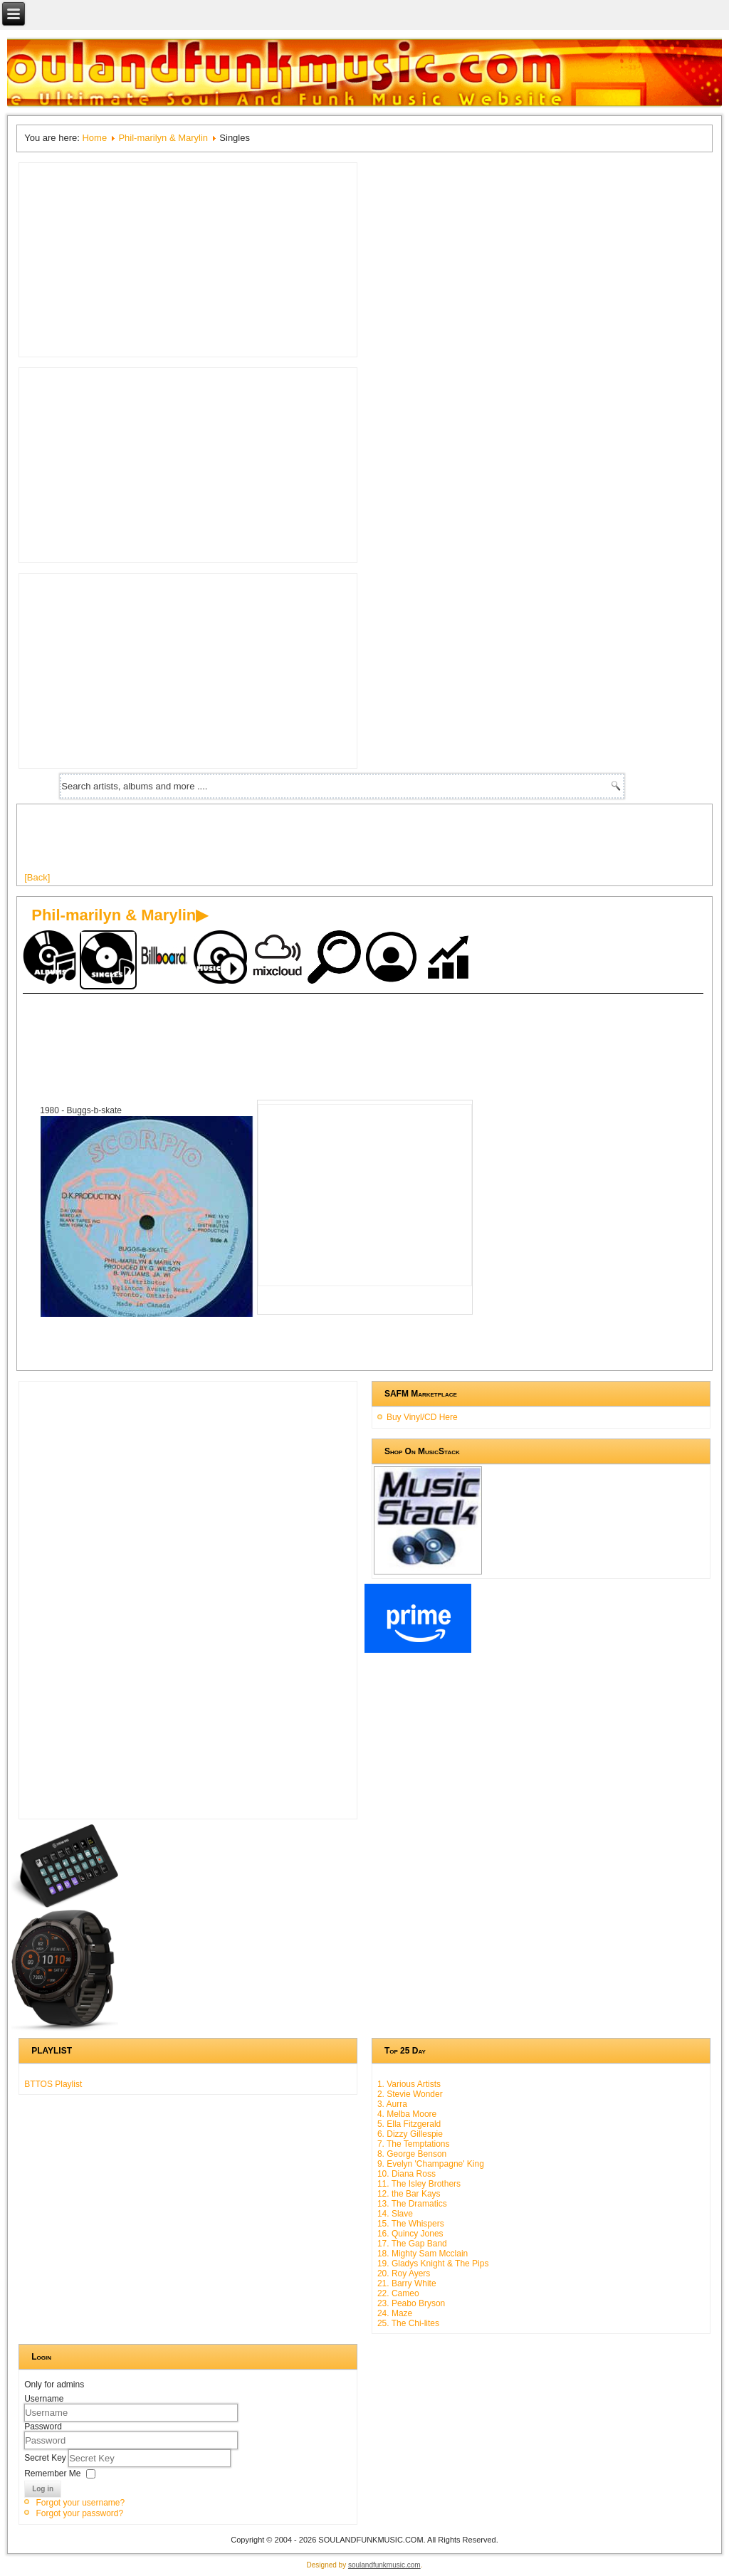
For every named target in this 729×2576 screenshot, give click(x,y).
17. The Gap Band (412, 2244)
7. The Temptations (413, 2144)
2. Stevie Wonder (410, 2094)
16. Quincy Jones (410, 2234)
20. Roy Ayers (403, 2273)
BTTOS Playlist (53, 2084)
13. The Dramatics (412, 2204)
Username (43, 2399)
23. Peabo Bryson (411, 2303)
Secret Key (46, 2458)
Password (43, 2427)
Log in (42, 2489)
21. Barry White (406, 2283)
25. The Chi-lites (408, 2323)
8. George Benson (411, 2154)
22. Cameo (398, 2293)
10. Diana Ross (406, 2174)
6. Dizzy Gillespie (410, 2134)
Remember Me (52, 2473)
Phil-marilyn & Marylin (163, 137)
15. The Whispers (410, 2224)
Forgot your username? (80, 2503)
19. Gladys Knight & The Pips (433, 2264)
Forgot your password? (79, 2513)
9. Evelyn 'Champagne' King (430, 2164)
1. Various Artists (409, 2084)
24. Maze (394, 2313)
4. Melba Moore (406, 2114)
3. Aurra (392, 2104)
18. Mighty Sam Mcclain (422, 2254)
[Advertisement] (283, 843)
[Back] (37, 877)
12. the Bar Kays (409, 2194)
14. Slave (395, 2214)
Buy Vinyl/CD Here (422, 1417)
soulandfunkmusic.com (384, 2565)
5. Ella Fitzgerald (409, 2124)
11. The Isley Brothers (419, 2184)
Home (94, 137)
